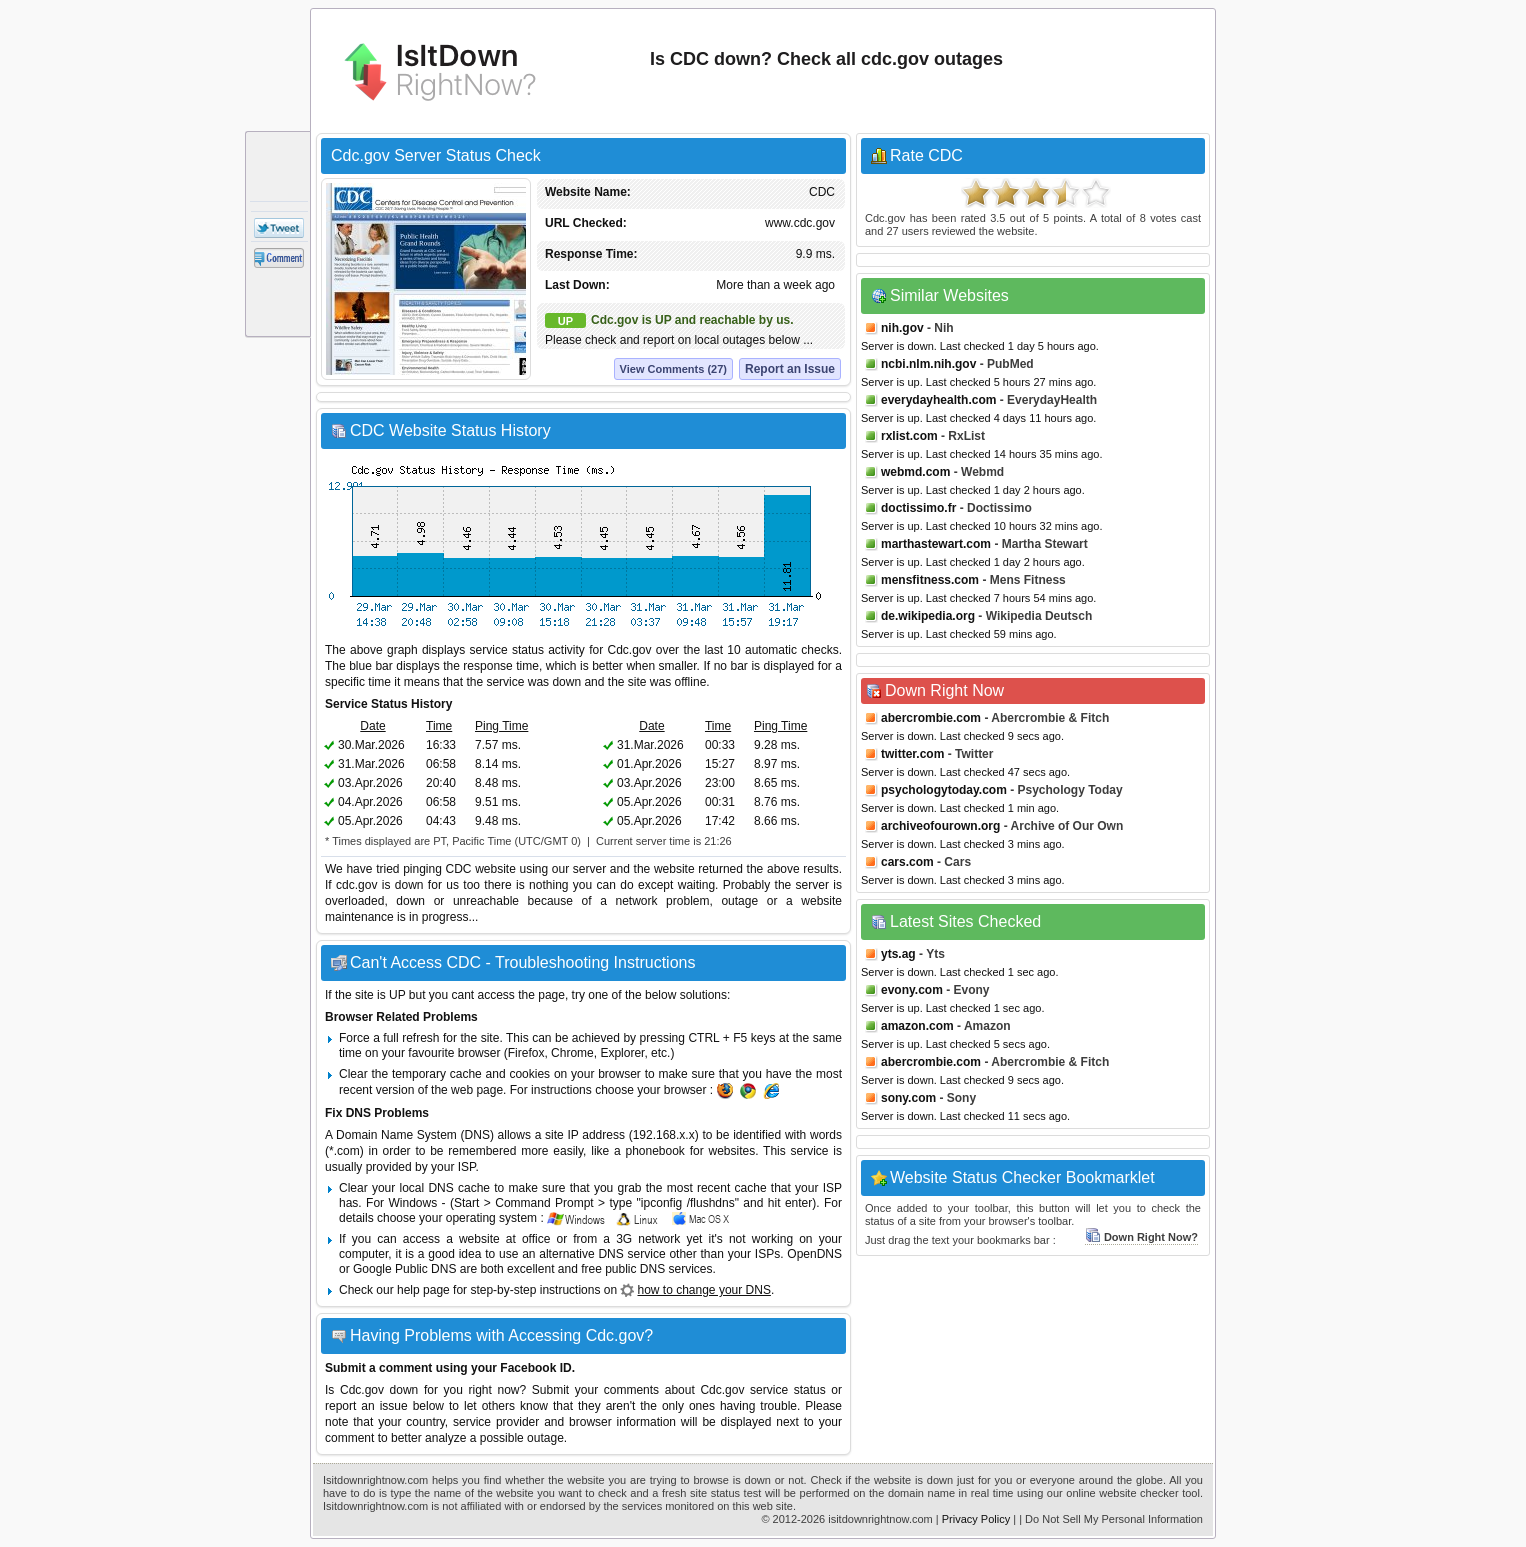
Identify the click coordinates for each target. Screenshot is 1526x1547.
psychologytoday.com (944, 790)
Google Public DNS (404, 1269)
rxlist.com (909, 436)
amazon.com (917, 1026)
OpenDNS (814, 1254)
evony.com (912, 990)
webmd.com (915, 472)
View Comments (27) (673, 369)
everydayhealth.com (938, 400)
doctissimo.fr (918, 508)
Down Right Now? (1141, 1237)
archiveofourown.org (940, 826)
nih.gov (902, 328)
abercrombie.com (931, 718)
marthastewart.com (936, 544)
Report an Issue (790, 369)
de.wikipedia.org (928, 616)
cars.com (907, 862)
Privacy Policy (976, 1519)
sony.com (908, 1098)
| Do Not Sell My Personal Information (1111, 1519)
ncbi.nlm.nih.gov (928, 364)
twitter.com (912, 754)
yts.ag (898, 954)
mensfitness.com (930, 580)
